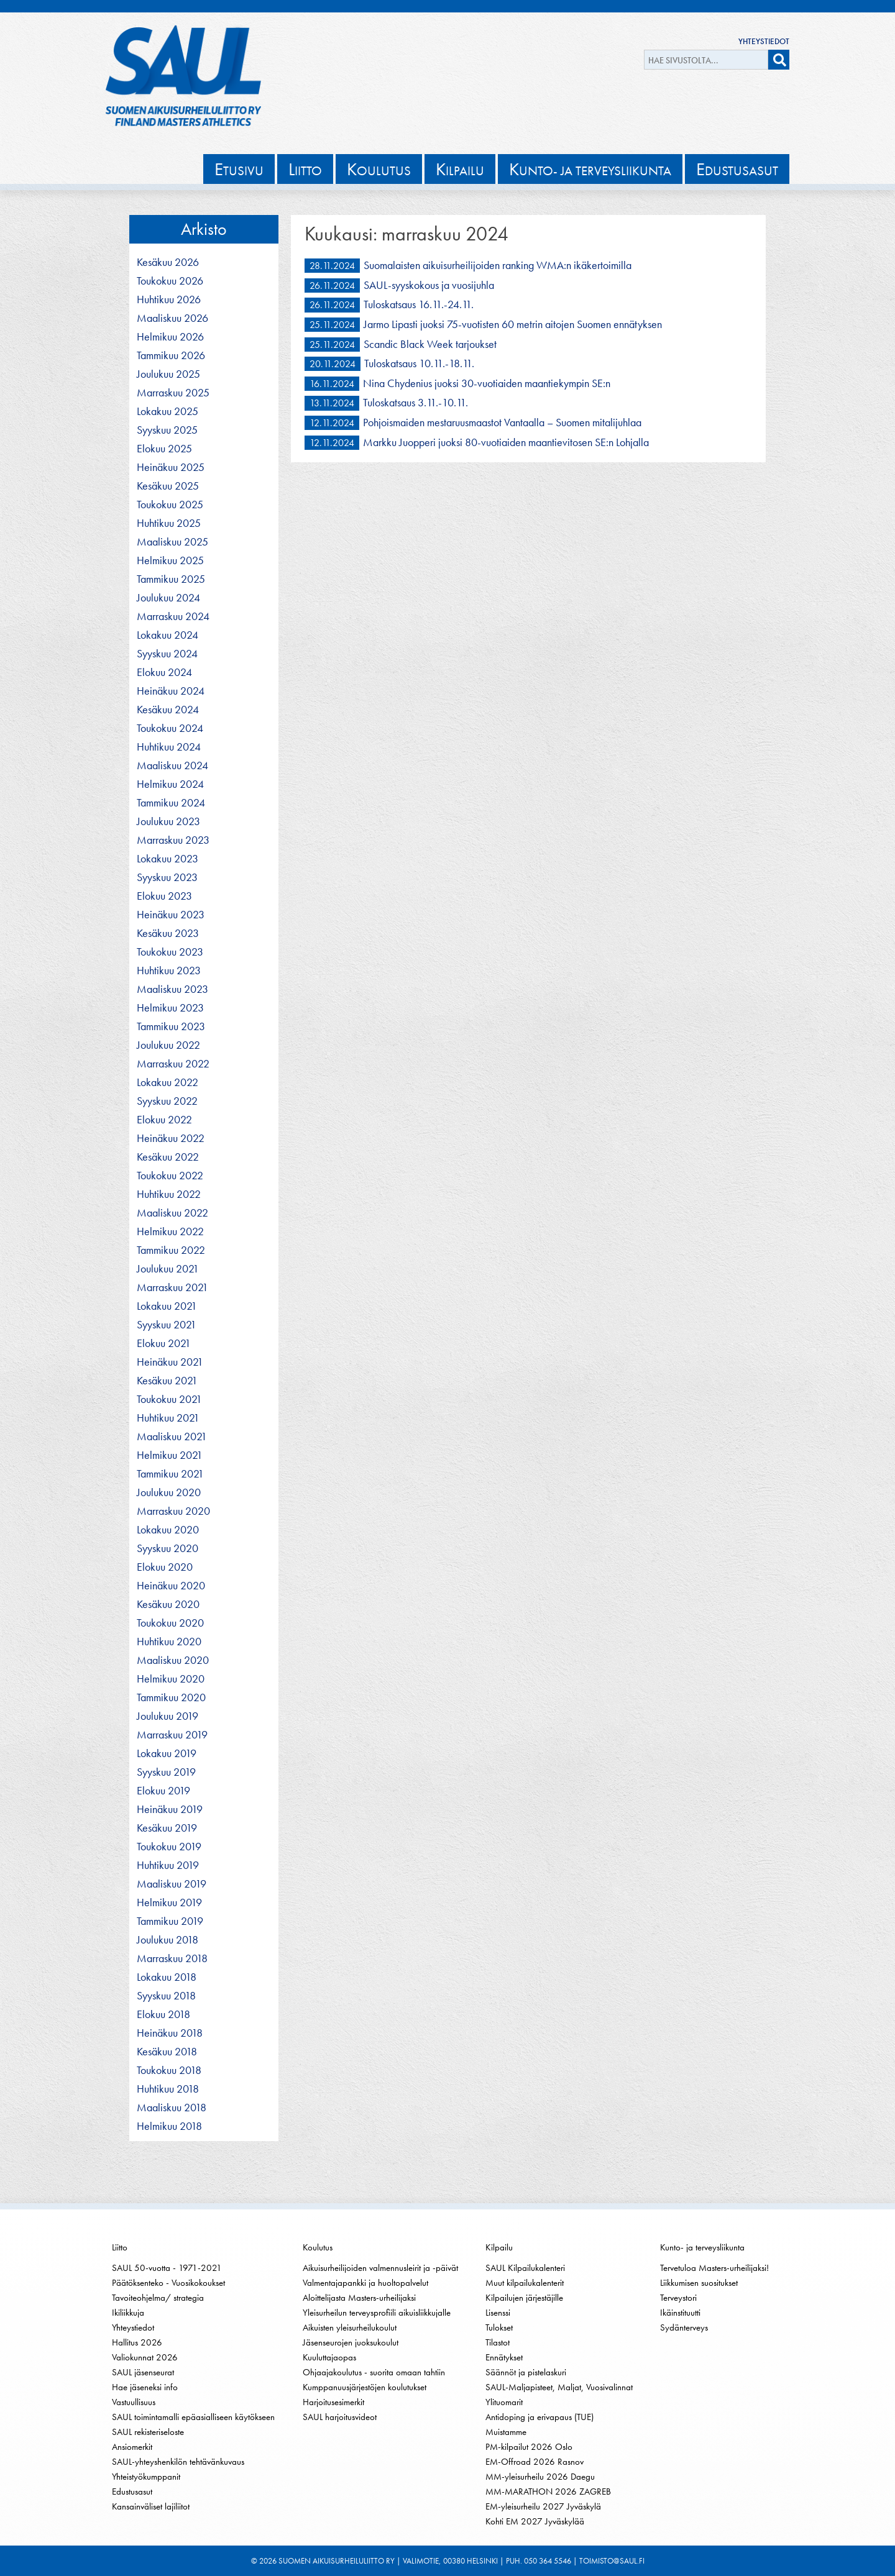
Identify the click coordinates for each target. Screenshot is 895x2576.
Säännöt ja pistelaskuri (525, 2372)
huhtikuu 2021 (168, 1418)
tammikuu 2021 (170, 1474)
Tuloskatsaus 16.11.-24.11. (419, 304)
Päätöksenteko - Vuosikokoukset (168, 2283)
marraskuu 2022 (173, 1063)
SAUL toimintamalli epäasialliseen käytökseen (193, 2417)
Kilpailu (499, 2247)
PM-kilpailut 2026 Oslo (528, 2447)
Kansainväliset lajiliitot (151, 2506)
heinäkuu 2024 (170, 691)
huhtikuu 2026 (169, 299)
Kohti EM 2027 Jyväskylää (534, 2521)
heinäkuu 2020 (171, 1585)
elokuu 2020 (165, 1567)
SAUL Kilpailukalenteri (525, 2268)
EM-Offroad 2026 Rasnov (534, 2461)
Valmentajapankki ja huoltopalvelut (365, 2283)
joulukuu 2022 (168, 1045)
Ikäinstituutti (680, 2312)
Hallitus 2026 (137, 2342)
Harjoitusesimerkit (333, 2402)
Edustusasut (132, 2491)
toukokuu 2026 (170, 281)
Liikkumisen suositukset (699, 2283)
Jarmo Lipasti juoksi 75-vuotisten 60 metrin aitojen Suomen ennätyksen (513, 324)
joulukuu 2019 (167, 1716)
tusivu (239, 169)
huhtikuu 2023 (169, 970)
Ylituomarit (504, 2402)
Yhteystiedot (763, 41)
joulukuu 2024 (168, 597)
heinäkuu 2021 (170, 1362)
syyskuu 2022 (167, 1101)
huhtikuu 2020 (169, 1641)
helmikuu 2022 (170, 1231)
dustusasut (737, 169)
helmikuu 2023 (170, 1008)
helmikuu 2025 (170, 560)
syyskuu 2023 (167, 877)
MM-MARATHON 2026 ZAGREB (548, 2491)
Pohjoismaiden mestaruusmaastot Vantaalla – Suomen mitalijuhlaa (502, 422)
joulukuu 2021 (168, 1269)
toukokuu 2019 (169, 1846)
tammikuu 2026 (171, 355)
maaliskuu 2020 (173, 1660)
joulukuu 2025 (168, 374)
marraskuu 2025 (173, 392)
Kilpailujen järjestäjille (524, 2297)
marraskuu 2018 (172, 1958)
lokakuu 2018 (166, 1977)
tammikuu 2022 (171, 1250)
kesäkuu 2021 (167, 1380)
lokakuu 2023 (167, 858)
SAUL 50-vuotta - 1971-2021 (167, 2268)
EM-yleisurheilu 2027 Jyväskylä (543, 2506)
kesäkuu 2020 (168, 1604)
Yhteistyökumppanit (146, 2476)
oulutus (379, 169)
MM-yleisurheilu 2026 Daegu (540, 2476)
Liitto (119, 2247)
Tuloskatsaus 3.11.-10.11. (415, 402)
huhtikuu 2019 (168, 1865)
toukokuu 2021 (169, 1399)
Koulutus (318, 2247)
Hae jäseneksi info (145, 2387)
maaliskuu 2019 (171, 1884)
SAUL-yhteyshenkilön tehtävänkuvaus (178, 2461)
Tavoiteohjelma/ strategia (158, 2297)
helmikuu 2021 (170, 1455)
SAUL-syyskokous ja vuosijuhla (429, 285)
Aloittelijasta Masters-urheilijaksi (359, 2297)
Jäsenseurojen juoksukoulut (350, 2342)
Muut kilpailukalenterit (524, 2283)
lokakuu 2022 (167, 1082)
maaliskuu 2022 (172, 1213)
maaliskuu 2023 (172, 989)
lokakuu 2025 (167, 411)
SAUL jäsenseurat (143, 2372)
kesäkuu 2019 (167, 1828)
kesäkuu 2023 (168, 933)
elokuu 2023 (164, 896)
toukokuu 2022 (170, 1175)
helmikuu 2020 (170, 1679)
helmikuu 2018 (169, 2126)
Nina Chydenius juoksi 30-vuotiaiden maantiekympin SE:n (486, 383)
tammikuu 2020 (171, 1697)
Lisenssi (497, 2312)
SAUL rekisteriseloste (148, 2432)
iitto (305, 169)
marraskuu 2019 (172, 1735)
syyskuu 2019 (166, 1772)
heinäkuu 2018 (170, 2033)
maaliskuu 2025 (172, 542)
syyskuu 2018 (166, 1995)
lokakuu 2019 (166, 1753)
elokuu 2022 (164, 1119)
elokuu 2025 (164, 448)
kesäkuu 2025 (168, 486)
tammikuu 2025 (171, 579)
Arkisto (204, 229)
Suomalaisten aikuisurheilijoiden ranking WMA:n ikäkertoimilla (497, 265)
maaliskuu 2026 (172, 318)
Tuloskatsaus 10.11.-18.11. (419, 363)
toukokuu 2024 (170, 728)
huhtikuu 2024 (169, 747)
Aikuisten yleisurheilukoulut (350, 2327)
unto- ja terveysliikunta (590, 169)
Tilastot (497, 2342)
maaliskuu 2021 (172, 1436)
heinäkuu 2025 (170, 467)
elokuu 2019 (163, 1790)
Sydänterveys (684, 2327)
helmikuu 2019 (169, 1902)
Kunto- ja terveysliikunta (702, 2247)
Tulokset (499, 2327)
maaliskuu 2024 (172, 765)
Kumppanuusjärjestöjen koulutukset (364, 2387)
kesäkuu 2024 (168, 709)
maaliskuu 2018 (171, 2107)
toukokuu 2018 (169, 2070)
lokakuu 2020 (168, 1529)
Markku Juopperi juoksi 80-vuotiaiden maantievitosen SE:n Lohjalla (506, 442)
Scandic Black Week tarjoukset (430, 344)
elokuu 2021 (164, 1343)
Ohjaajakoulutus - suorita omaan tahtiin (374, 2372)
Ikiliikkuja (128, 2312)
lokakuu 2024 (167, 635)
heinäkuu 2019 (170, 1809)
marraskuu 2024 (173, 616)
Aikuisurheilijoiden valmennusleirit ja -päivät (380, 2268)
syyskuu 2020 (167, 1548)
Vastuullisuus (133, 2402)
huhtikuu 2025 (169, 523)
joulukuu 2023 (168, 821)
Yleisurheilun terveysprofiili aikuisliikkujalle (377, 2312)
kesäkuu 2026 (168, 262)
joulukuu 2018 (167, 1940)
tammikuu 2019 (170, 1921)
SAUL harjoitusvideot (340, 2417)
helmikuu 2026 (170, 337)
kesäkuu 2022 (168, 1157)
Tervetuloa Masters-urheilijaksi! (714, 2268)
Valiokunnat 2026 (145, 2357)
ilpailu (460, 169)
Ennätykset (504, 2357)
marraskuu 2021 (172, 1287)
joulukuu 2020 (169, 1492)
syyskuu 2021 (166, 1324)
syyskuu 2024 (167, 653)
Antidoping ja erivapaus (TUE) (539, 2417)
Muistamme (505, 2432)
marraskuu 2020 (173, 1511)
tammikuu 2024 (171, 803)
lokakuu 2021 (167, 1306)
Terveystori (678, 2297)
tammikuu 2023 (171, 1026)
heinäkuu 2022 (170, 1138)
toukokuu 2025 (170, 504)
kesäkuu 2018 (167, 2051)
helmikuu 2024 (170, 784)
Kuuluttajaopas (329, 2357)
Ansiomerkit (132, 2447)
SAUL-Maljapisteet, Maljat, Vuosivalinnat (559, 2387)
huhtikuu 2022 (169, 1194)
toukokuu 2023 (170, 952)
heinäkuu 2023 (170, 914)
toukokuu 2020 (170, 1623)
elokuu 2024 (164, 672)
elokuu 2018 (163, 2014)
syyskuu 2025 (167, 430)
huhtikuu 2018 (168, 2089)
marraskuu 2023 (173, 840)
